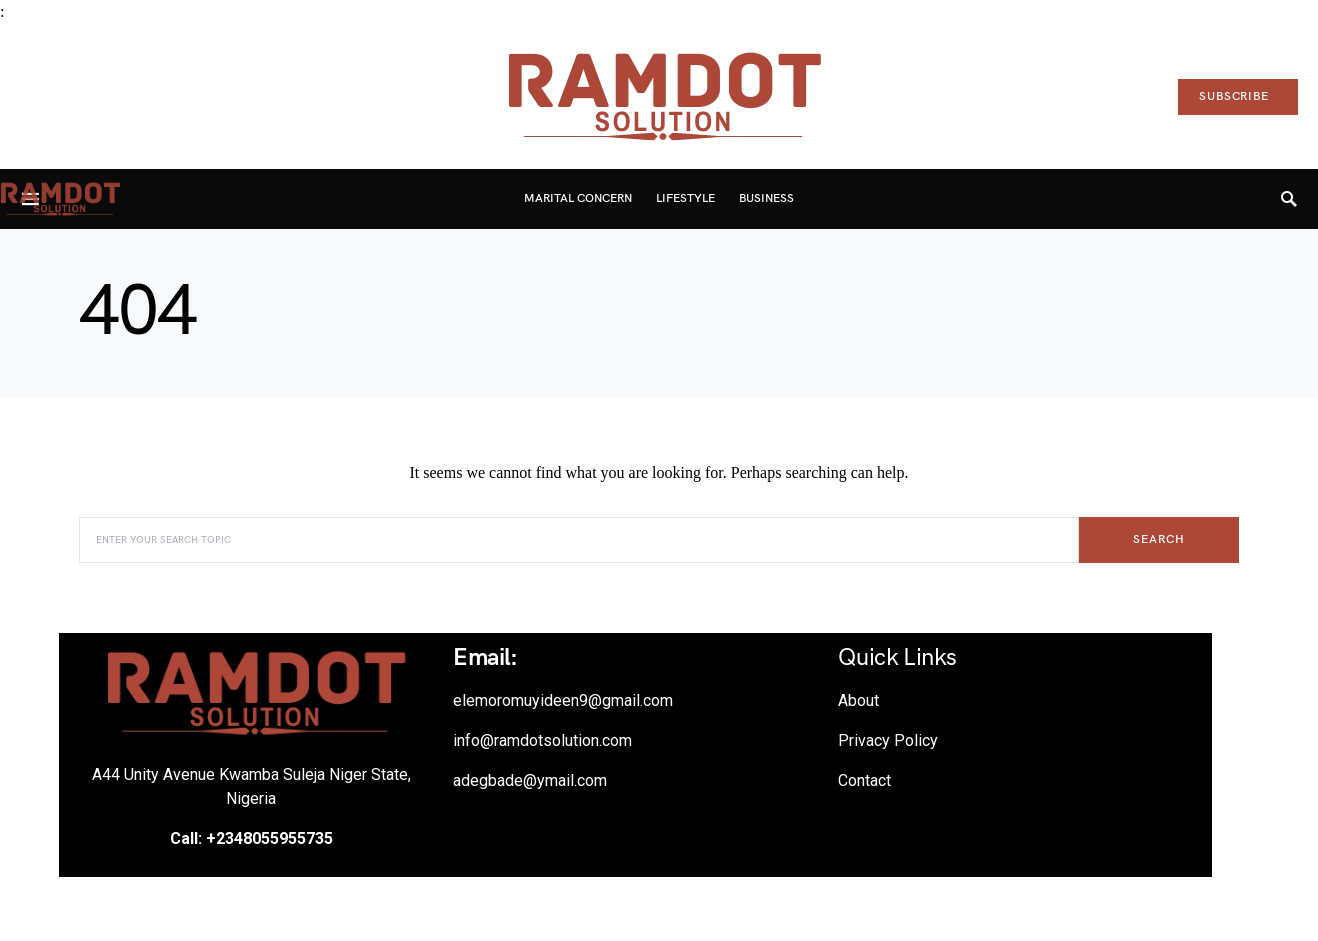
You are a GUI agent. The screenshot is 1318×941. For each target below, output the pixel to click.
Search (1158, 539)
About (858, 700)
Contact (864, 780)
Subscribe (1234, 96)
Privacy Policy (888, 740)
